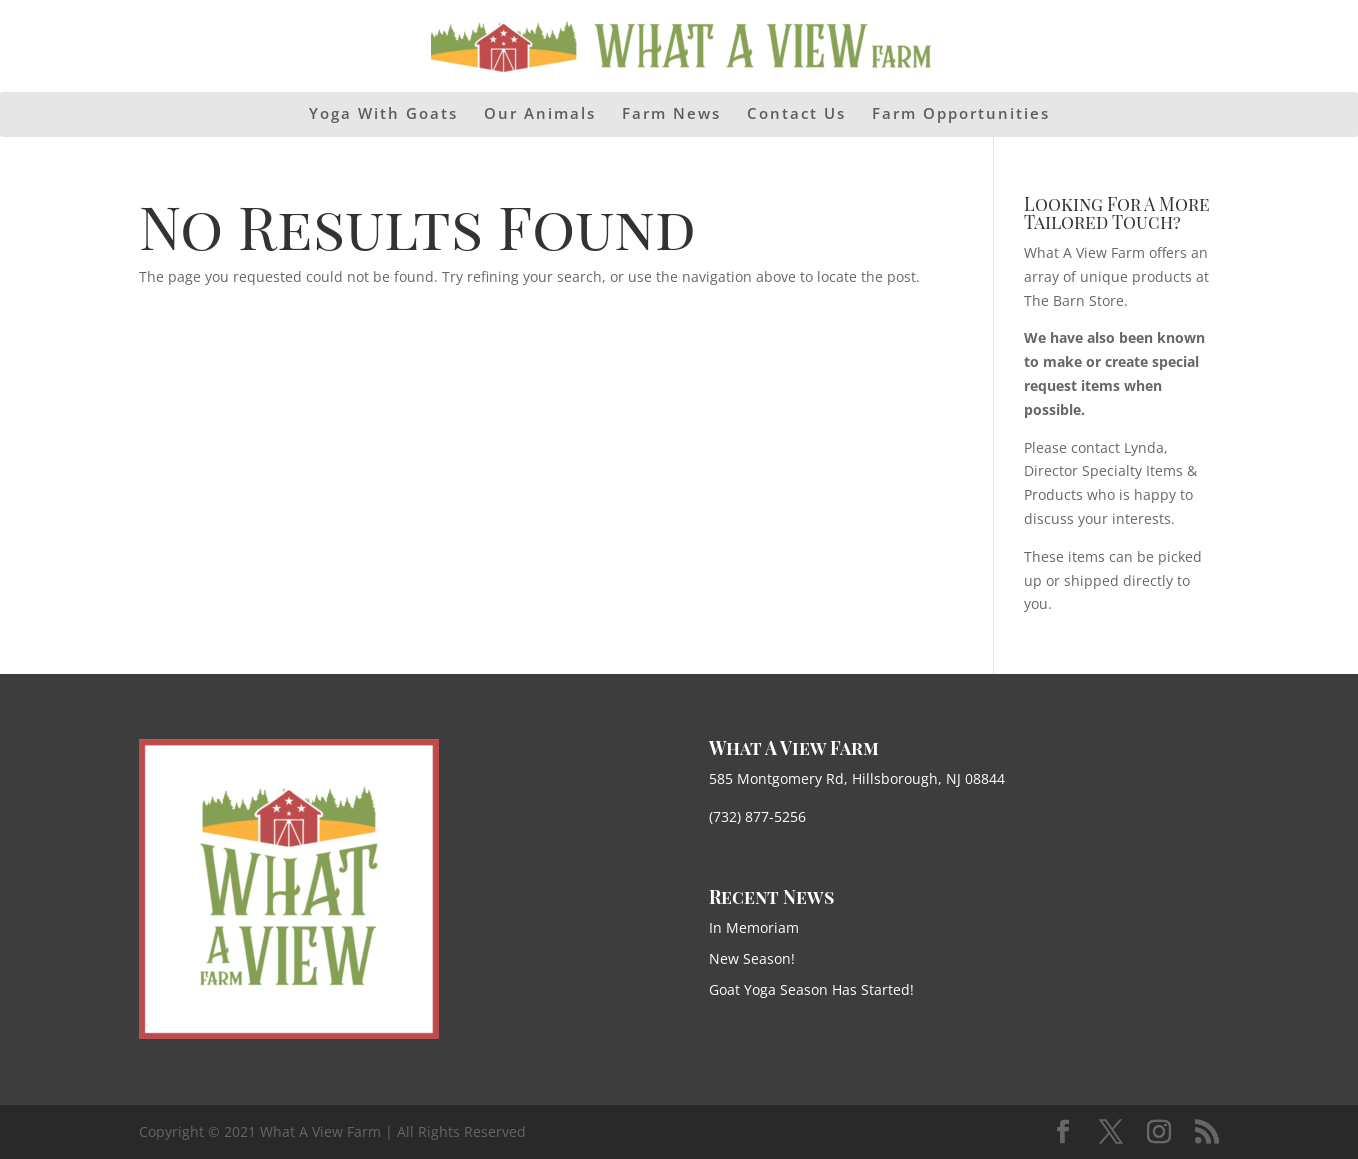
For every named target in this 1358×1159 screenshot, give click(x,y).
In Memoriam (754, 927)
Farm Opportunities (961, 114)
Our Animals (540, 114)
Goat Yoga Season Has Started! (811, 989)
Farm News (671, 114)
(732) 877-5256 (757, 816)
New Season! (752, 958)
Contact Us (796, 114)
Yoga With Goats (383, 114)
